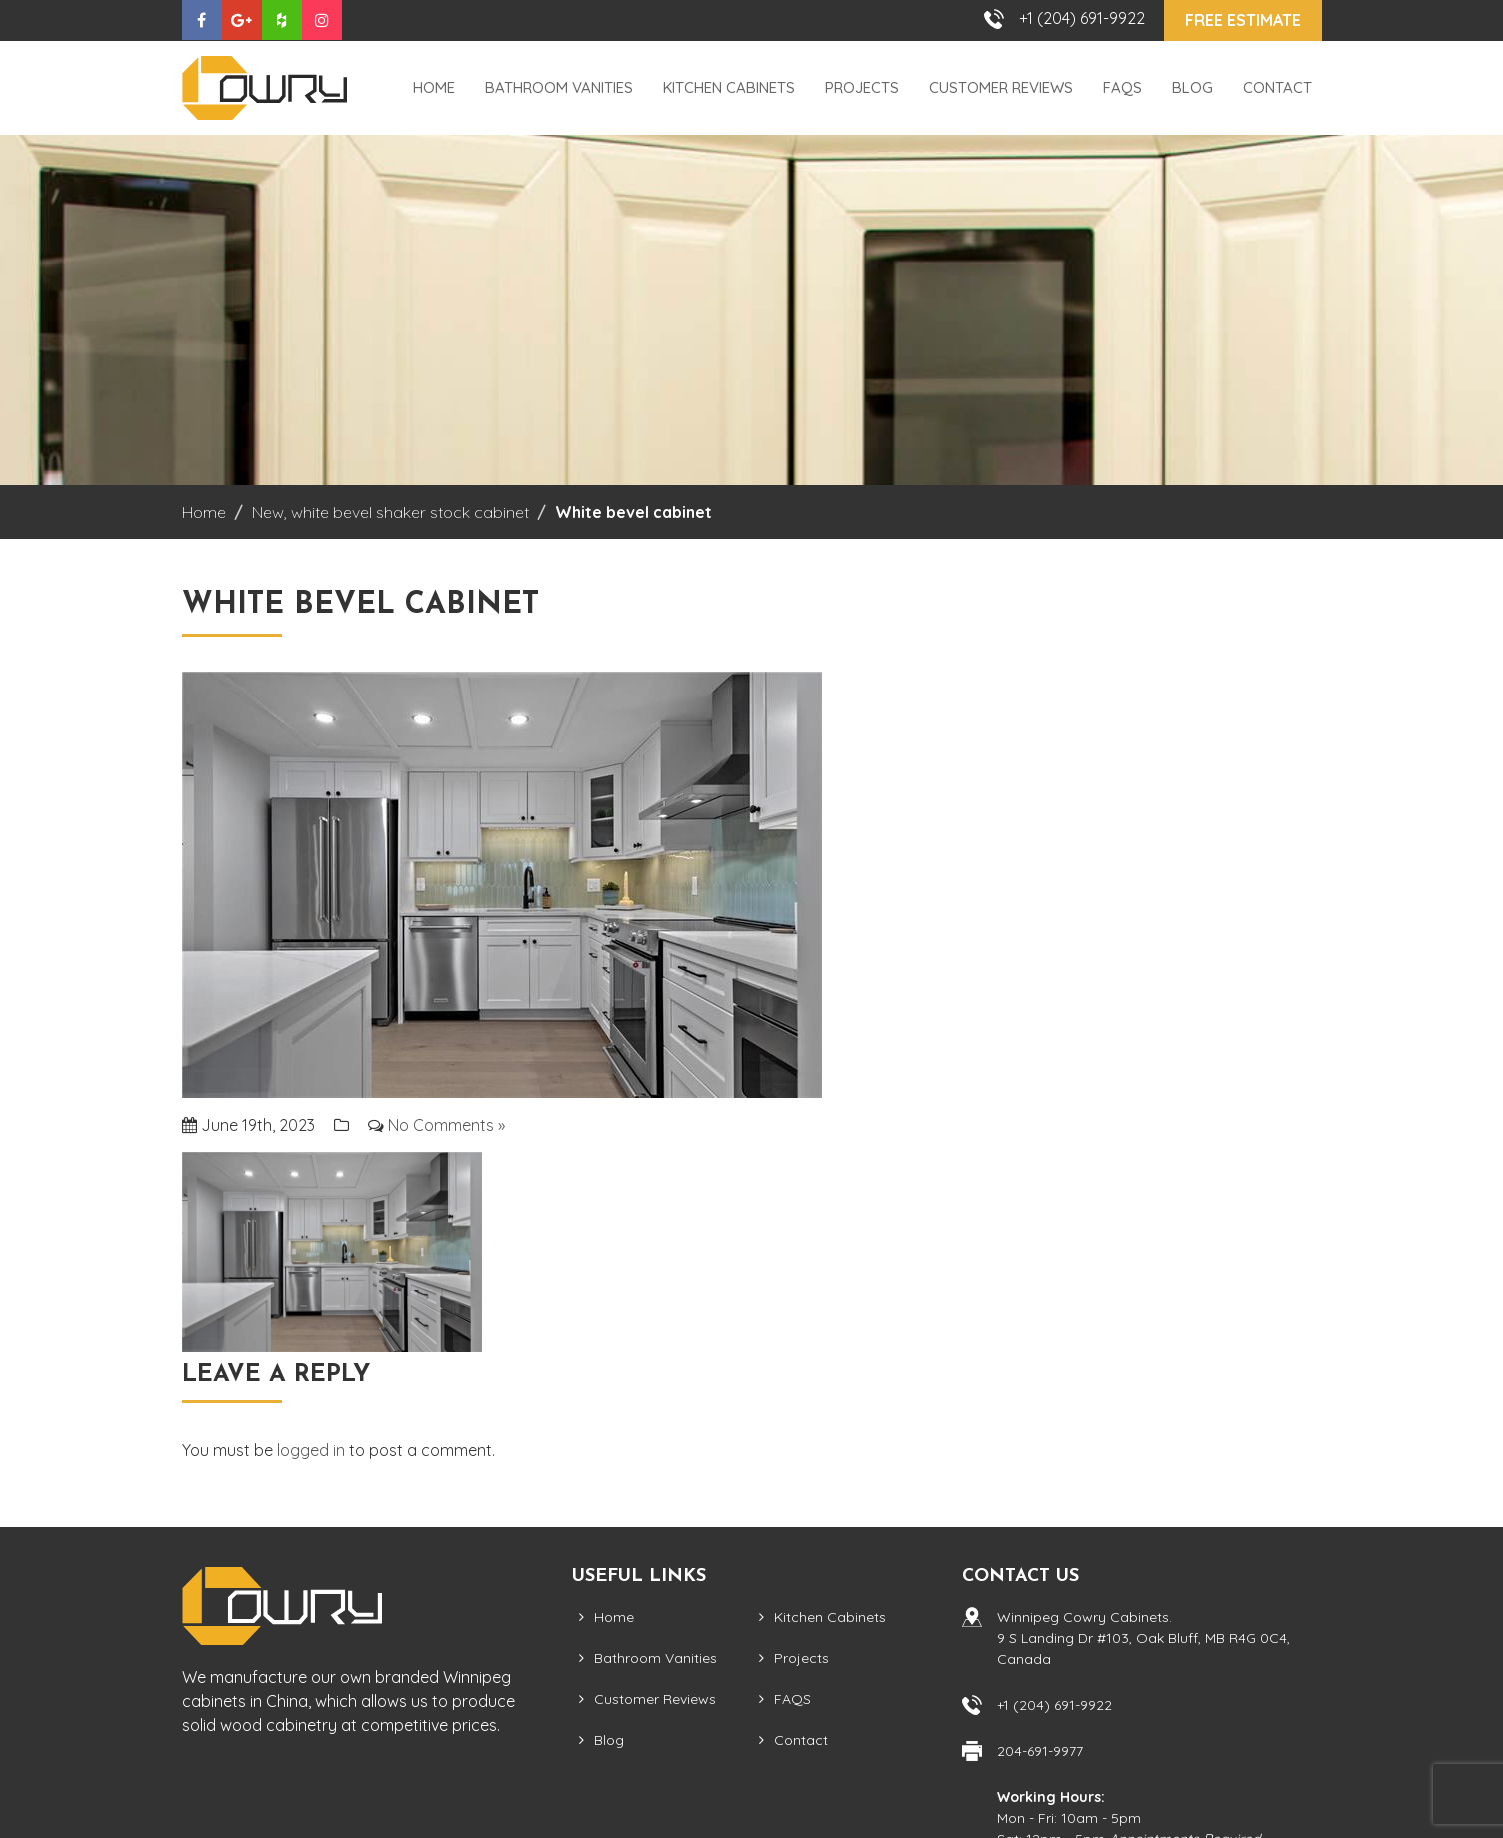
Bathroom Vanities (559, 87)
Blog (1192, 87)
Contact (1277, 87)
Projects (862, 87)
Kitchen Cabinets (729, 87)
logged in (311, 1450)
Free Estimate (1243, 20)
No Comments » (446, 1125)
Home (434, 87)
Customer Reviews (1001, 87)
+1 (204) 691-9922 (1082, 18)
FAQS (1122, 87)
